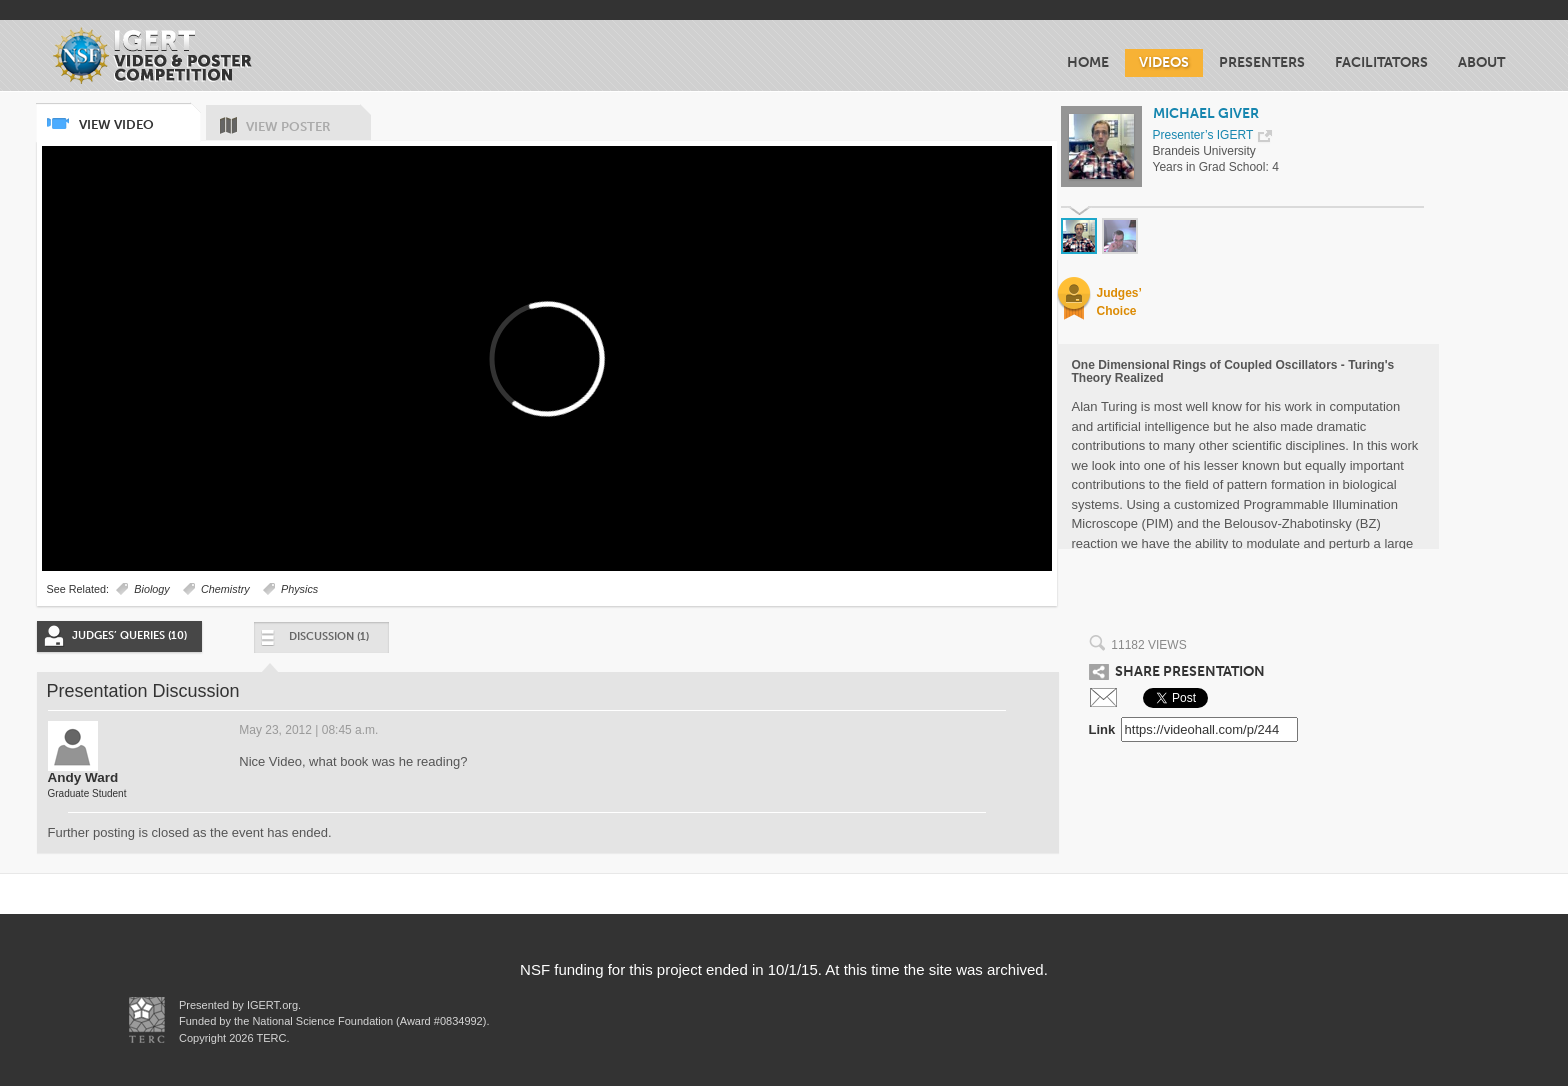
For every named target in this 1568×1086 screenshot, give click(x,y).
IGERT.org (272, 1005)
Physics (299, 589)
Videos (1164, 62)
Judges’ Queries (129, 635)
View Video (138, 117)
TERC (270, 1038)
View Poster (308, 119)
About (1481, 62)
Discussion (314, 641)
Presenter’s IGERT (1203, 135)
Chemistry (225, 589)
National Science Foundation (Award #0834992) (369, 1021)
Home (1088, 62)
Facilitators (1381, 62)
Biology (151, 589)
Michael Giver (1206, 113)
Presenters (1262, 62)
